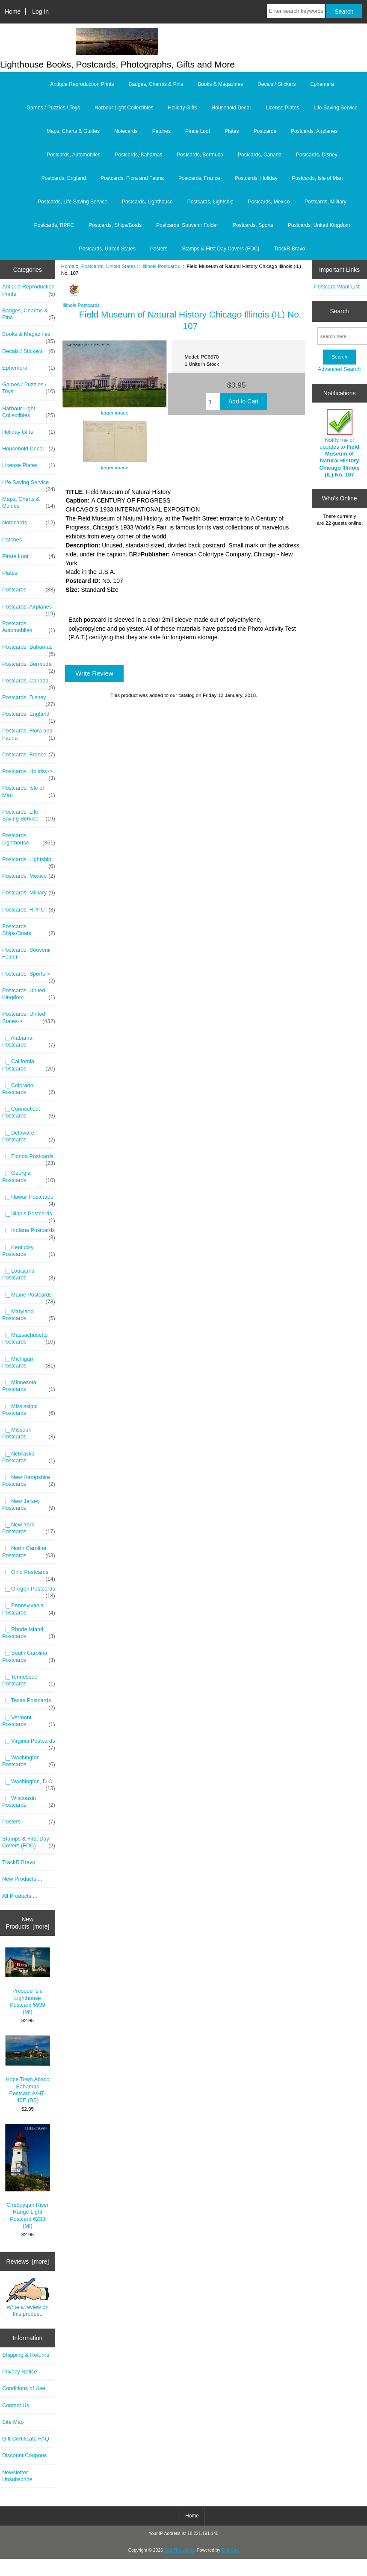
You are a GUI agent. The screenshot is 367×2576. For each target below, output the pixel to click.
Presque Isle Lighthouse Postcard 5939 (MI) (27, 1981)
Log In (40, 11)
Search (339, 311)
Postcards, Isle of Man (317, 178)
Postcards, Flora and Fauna (132, 178)
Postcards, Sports (253, 225)
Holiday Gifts (182, 108)
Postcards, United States (108, 266)
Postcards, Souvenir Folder (187, 225)
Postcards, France (199, 178)
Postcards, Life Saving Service (72, 202)
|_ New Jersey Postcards (28, 1504)
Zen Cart (230, 2550)
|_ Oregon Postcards (28, 1591)
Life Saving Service (336, 108)
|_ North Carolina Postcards (28, 1552)
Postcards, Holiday (255, 178)
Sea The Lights (179, 2550)
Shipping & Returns (25, 2355)
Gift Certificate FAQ (25, 2438)
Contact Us (15, 2405)
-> (28, 1017)
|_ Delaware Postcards (28, 1136)
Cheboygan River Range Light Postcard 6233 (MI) (27, 2176)
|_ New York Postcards (28, 1528)
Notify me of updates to (339, 443)
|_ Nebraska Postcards (28, 1457)
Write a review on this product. (27, 2297)
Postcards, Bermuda (200, 155)
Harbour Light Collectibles (124, 108)
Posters (159, 249)
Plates (232, 131)
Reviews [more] (27, 2261)
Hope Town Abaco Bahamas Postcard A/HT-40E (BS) (27, 2069)
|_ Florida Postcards (28, 1158)
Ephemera (322, 84)
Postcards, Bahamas (139, 155)
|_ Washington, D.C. (28, 1783)
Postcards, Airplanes (314, 131)
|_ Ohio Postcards (28, 1574)
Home (13, 11)
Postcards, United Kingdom (319, 225)
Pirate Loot (197, 131)
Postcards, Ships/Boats (115, 225)
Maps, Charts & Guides (73, 131)
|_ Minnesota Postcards (28, 1386)
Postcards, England (63, 178)
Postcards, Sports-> (28, 976)
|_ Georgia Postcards (28, 1176)
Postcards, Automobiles (73, 155)
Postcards (264, 131)
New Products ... (22, 1879)
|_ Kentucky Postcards (28, 1251)
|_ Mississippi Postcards (28, 1410)
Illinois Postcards (161, 266)
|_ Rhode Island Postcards (28, 1633)
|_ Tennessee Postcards (28, 1680)
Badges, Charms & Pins (156, 84)
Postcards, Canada (259, 155)
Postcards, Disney (316, 155)
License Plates (282, 108)
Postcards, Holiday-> (28, 773)
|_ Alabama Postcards (28, 1041)
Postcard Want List (337, 286)
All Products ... (19, 1896)
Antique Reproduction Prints (82, 84)
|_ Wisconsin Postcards (28, 1801)
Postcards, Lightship (210, 202)
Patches (161, 131)
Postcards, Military (325, 202)
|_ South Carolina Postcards (28, 1656)
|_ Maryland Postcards (28, 1315)
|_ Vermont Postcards (28, 1721)
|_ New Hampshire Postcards (28, 1481)
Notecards (126, 131)
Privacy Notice (19, 2371)
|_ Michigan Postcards (28, 1362)
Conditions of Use (23, 2388)
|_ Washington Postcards (28, 1761)
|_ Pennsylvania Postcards (28, 1609)
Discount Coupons (24, 2455)
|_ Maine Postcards (28, 1297)
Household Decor (232, 108)
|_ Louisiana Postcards (28, 1274)
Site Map (13, 2422)
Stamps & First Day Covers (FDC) (221, 249)
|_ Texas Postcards (28, 1702)
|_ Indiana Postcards (28, 1232)
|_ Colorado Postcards (28, 1089)
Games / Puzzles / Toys (53, 108)
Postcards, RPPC (54, 225)
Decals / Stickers (276, 84)
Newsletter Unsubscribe (17, 2475)
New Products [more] (27, 1922)
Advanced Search (339, 369)
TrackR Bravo (289, 249)
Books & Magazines (220, 84)
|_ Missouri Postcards (28, 1433)
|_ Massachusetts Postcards (28, 1338)
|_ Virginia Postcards (28, 1743)
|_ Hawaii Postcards (28, 1199)
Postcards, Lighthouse (147, 202)
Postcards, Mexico (269, 202)
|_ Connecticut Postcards (28, 1112)
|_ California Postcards (28, 1065)
